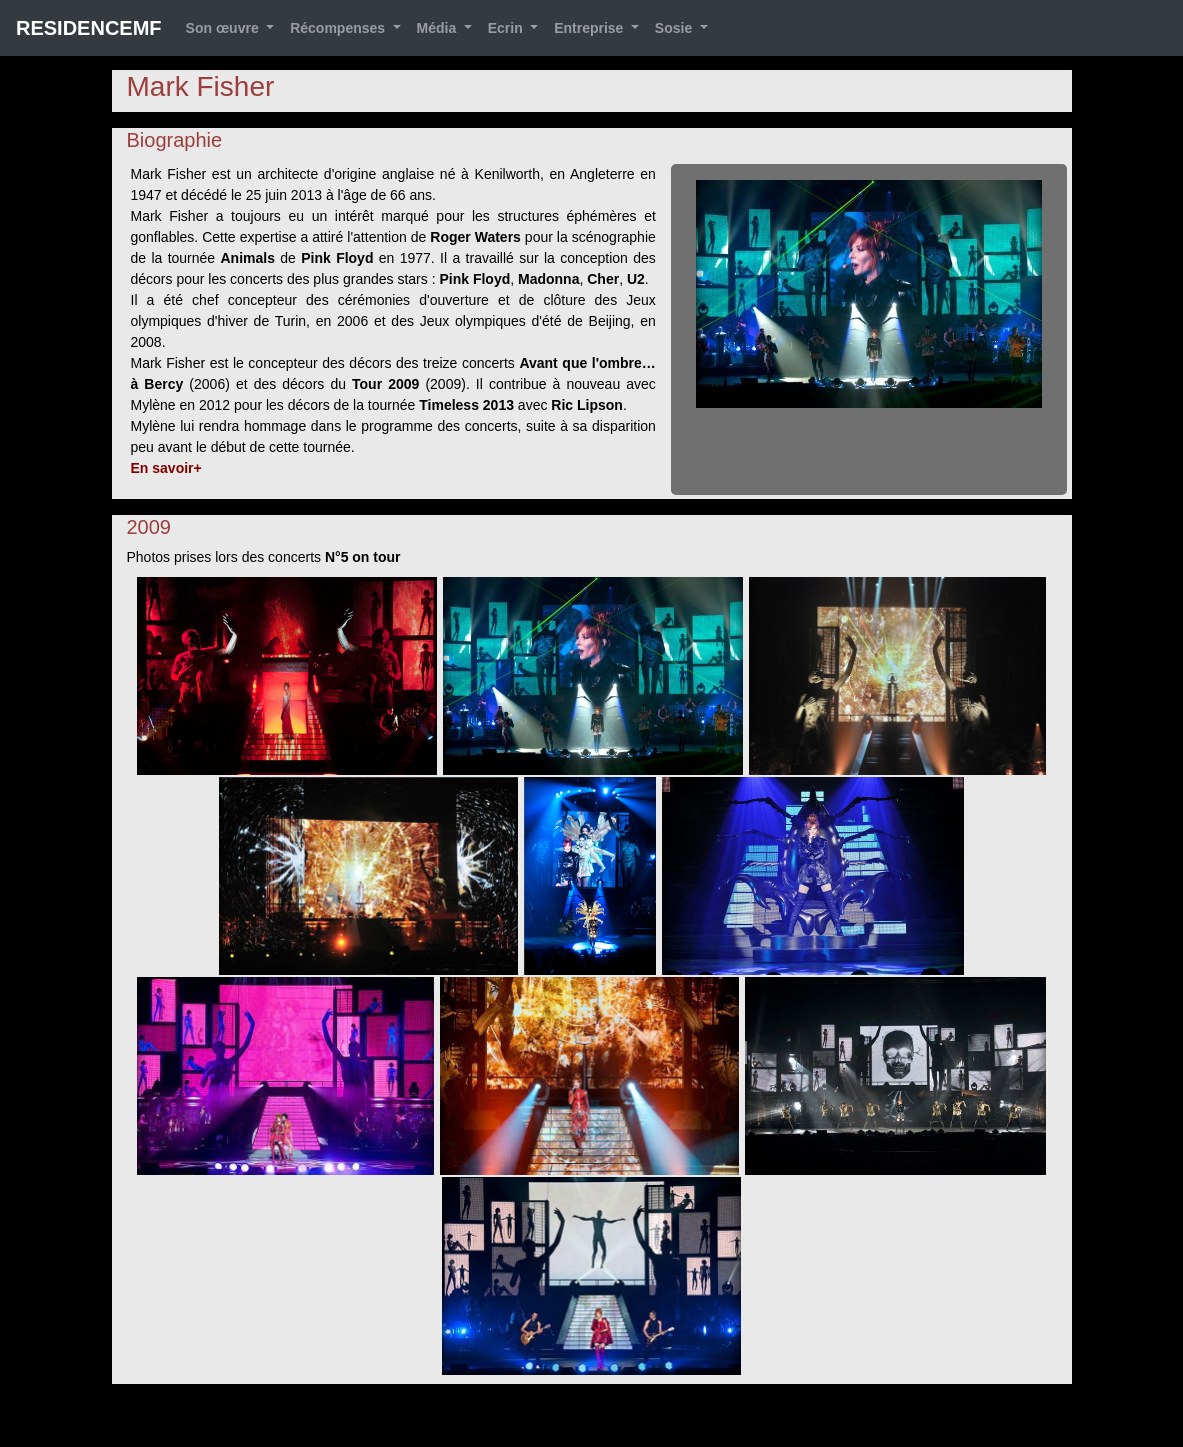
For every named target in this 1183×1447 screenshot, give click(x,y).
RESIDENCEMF (89, 28)
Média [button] (439, 28)
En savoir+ (166, 468)
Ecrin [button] (507, 28)
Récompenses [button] (339, 28)
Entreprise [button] (590, 28)
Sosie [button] (675, 28)
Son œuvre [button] (224, 28)
